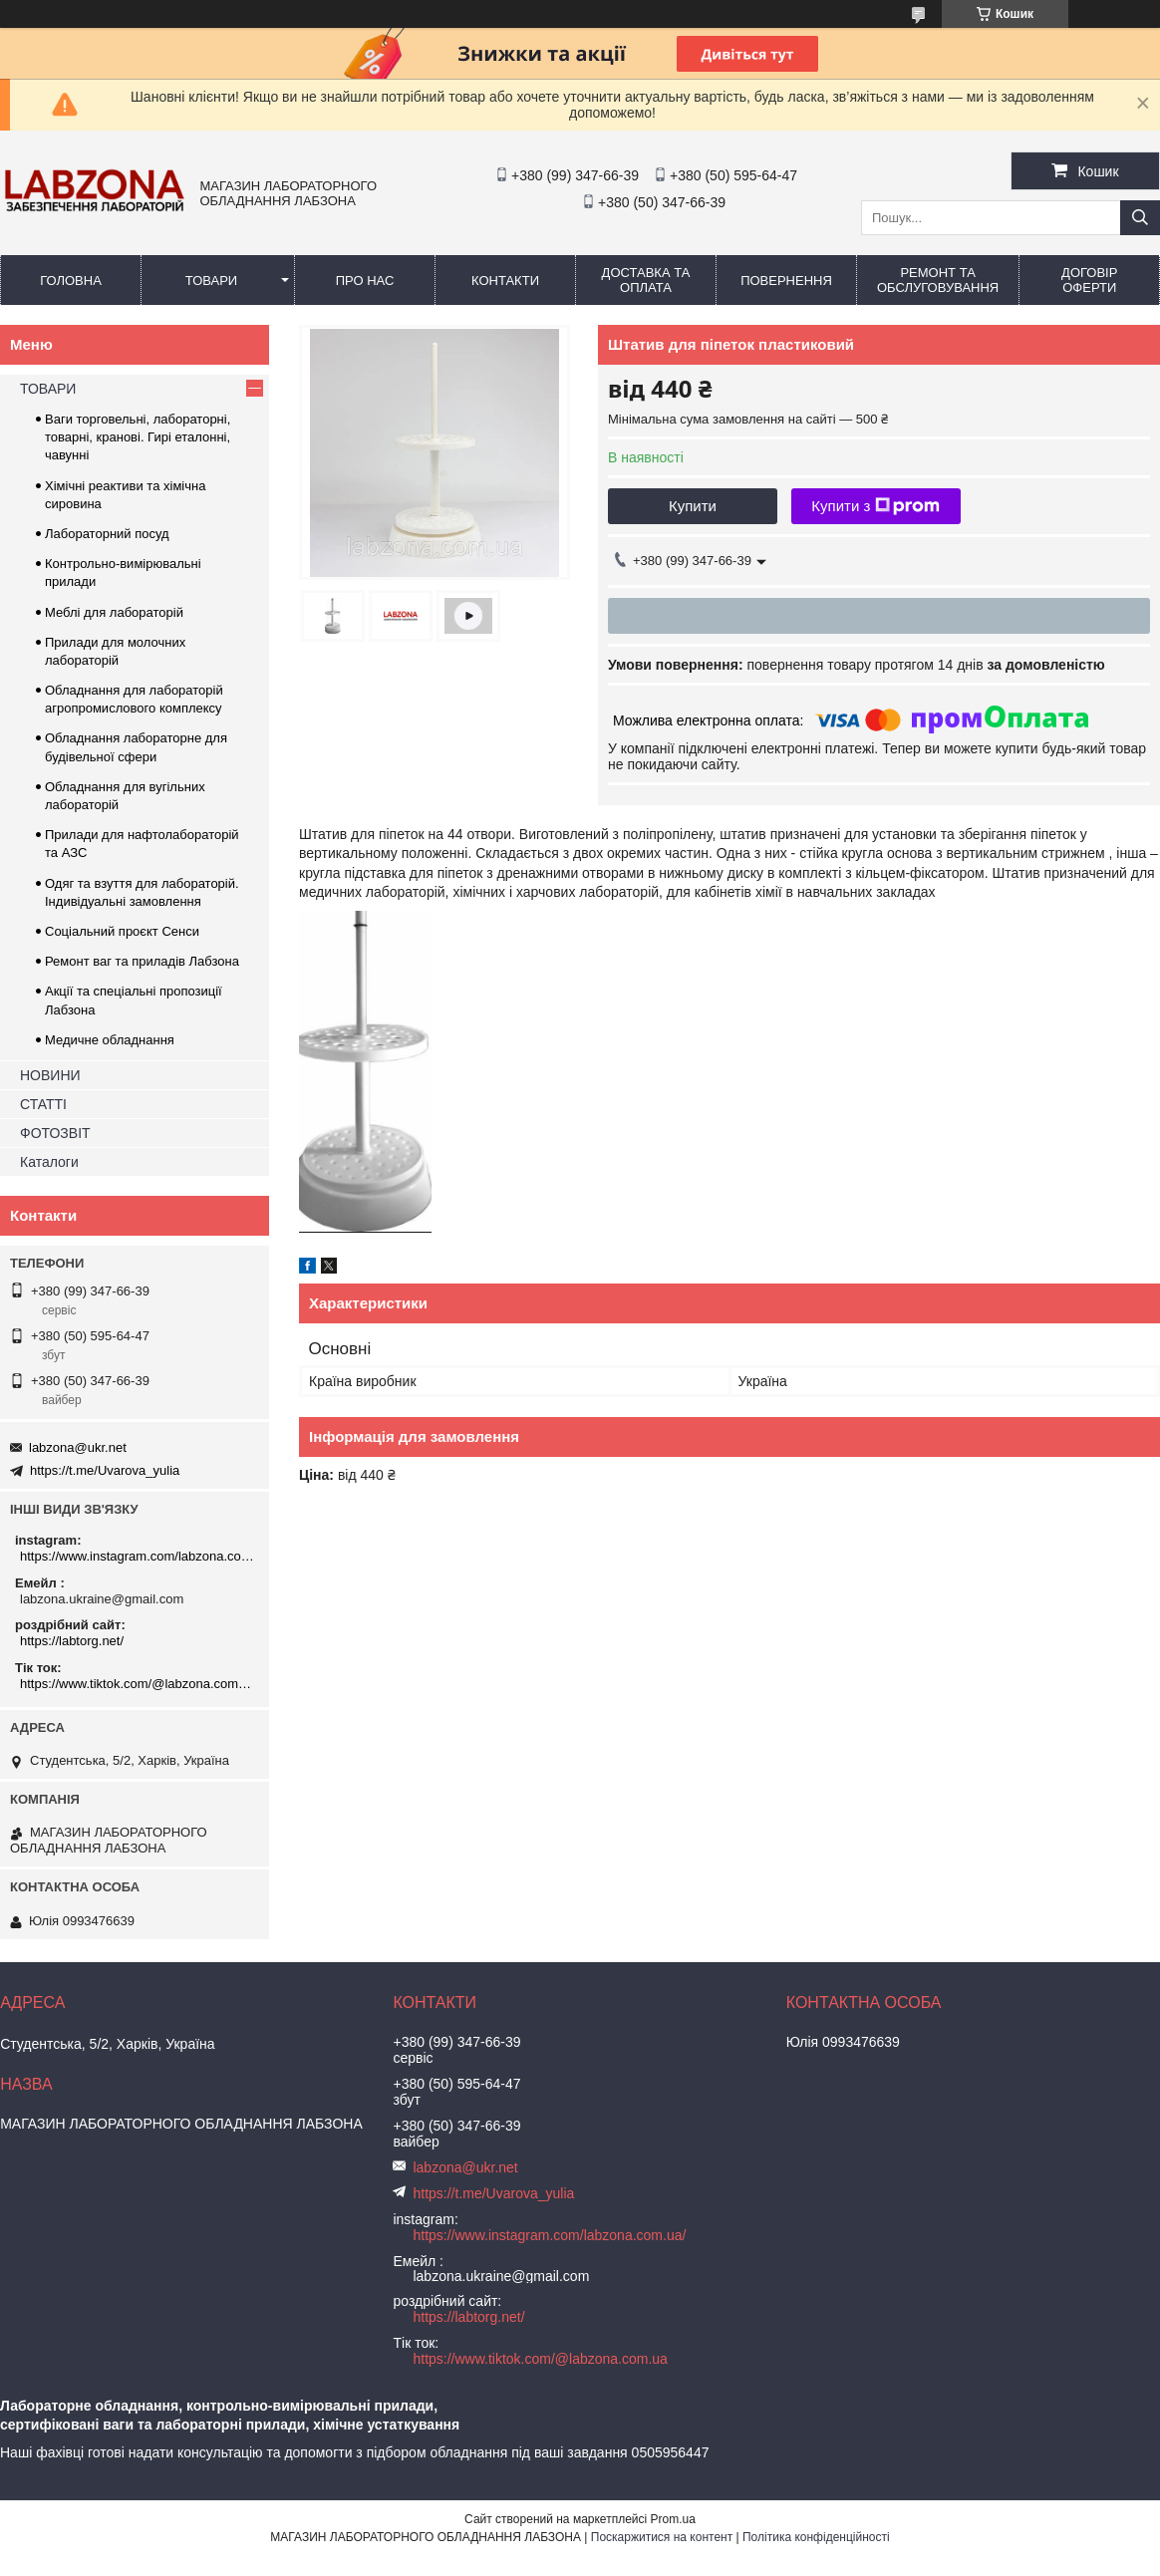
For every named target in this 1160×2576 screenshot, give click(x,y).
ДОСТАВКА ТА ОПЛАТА (646, 280)
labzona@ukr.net (78, 1447)
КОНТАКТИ (505, 280)
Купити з (875, 506)
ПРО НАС (365, 280)
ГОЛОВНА (71, 280)
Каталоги (49, 1162)
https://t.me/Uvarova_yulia (104, 1470)
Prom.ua (673, 2519)
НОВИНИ (50, 1075)
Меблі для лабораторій (114, 612)
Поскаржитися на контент (661, 2537)
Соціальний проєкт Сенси (122, 931)
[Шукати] (1140, 217)
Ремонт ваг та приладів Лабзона (142, 961)
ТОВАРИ (211, 280)
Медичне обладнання (109, 1039)
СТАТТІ (43, 1104)
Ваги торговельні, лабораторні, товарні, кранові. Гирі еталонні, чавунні (137, 437)
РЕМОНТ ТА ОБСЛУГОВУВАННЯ (938, 280)
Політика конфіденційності (816, 2537)
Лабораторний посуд (107, 533)
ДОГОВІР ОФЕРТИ (1089, 280)
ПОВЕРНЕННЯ (786, 280)
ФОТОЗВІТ (55, 1133)
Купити (693, 505)
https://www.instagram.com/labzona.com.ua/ (137, 1556)
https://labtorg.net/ (72, 1640)
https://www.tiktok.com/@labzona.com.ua (137, 1683)
